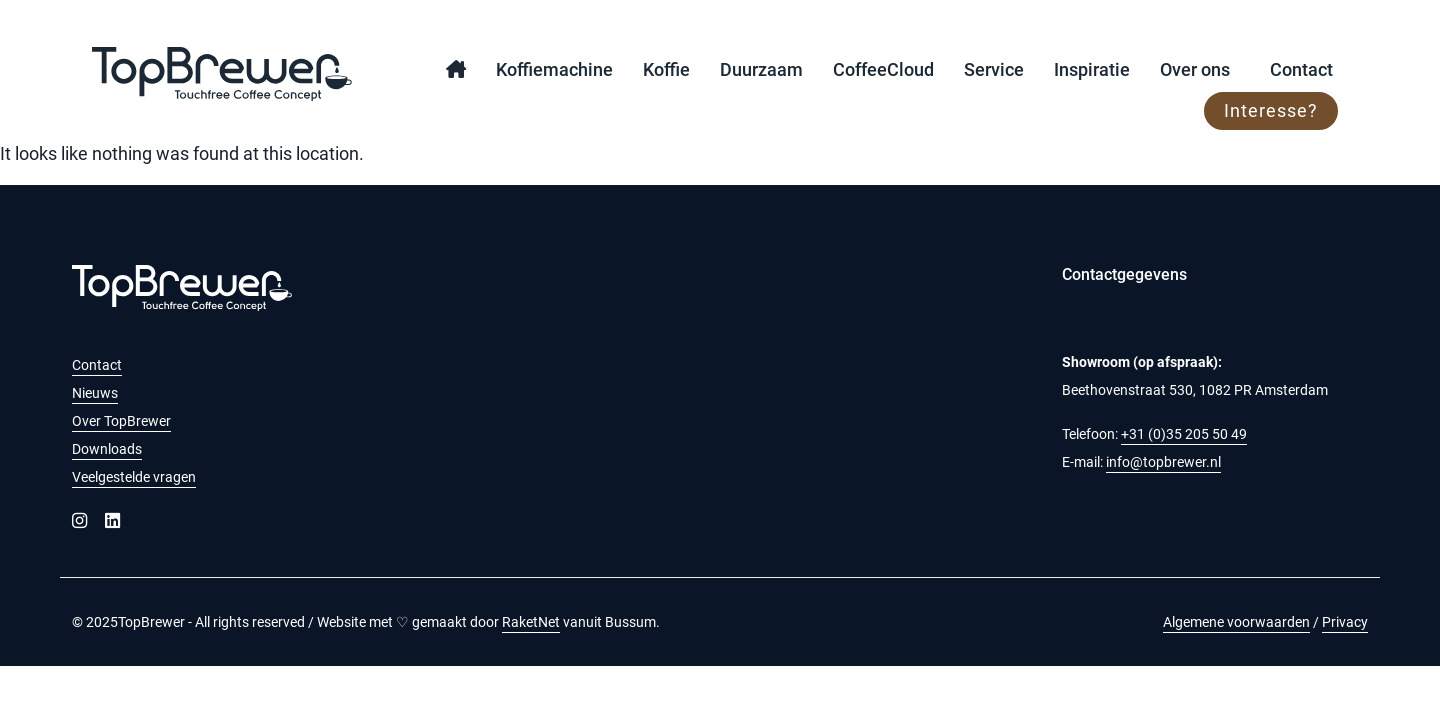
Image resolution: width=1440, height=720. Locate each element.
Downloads (107, 449)
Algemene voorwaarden (1236, 622)
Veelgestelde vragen (134, 477)
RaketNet (531, 622)
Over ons (1195, 69)
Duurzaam (761, 69)
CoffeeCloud (883, 69)
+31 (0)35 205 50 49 (1184, 434)
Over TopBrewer (121, 421)
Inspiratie (1092, 69)
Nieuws (95, 393)
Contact (1301, 69)
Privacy (1345, 622)
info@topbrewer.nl (1163, 462)
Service (994, 69)
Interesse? (1271, 110)
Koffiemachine (554, 69)
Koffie (666, 69)
